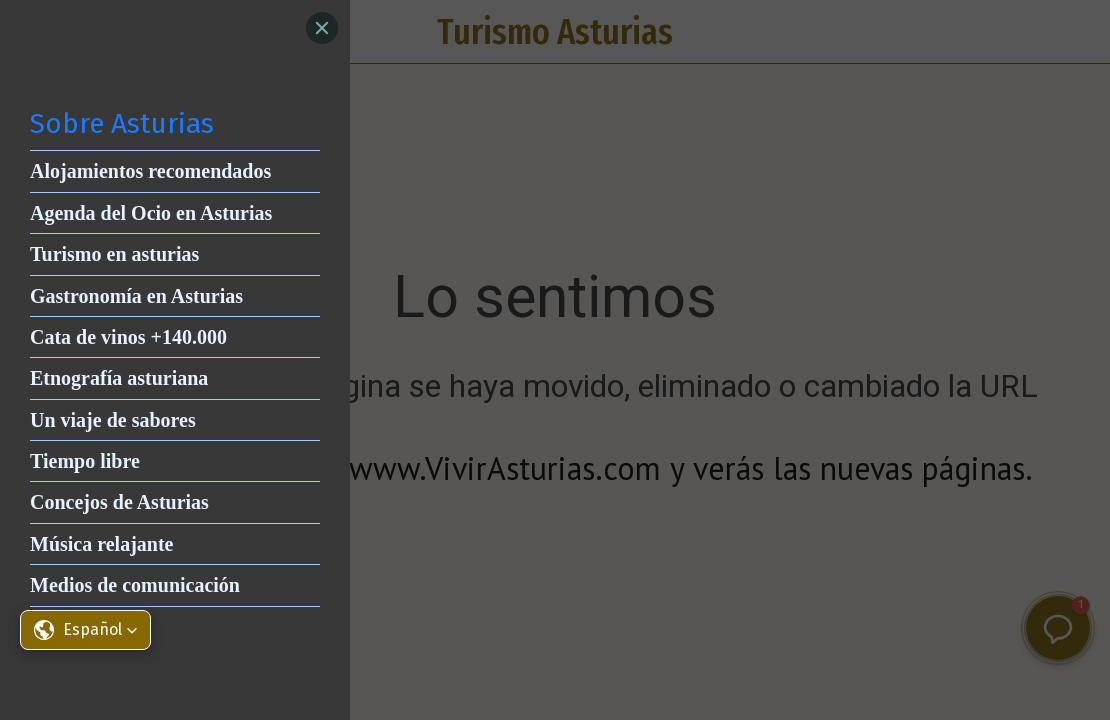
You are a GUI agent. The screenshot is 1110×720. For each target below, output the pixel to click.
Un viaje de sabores (113, 420)
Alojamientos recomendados (150, 171)
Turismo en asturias (114, 254)
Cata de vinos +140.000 (128, 337)
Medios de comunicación (135, 585)
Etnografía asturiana (119, 378)
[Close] (322, 28)
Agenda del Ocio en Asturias (151, 213)
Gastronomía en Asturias (136, 296)
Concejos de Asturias (119, 502)
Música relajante (102, 544)
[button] (85, 630)
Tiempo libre (85, 461)
